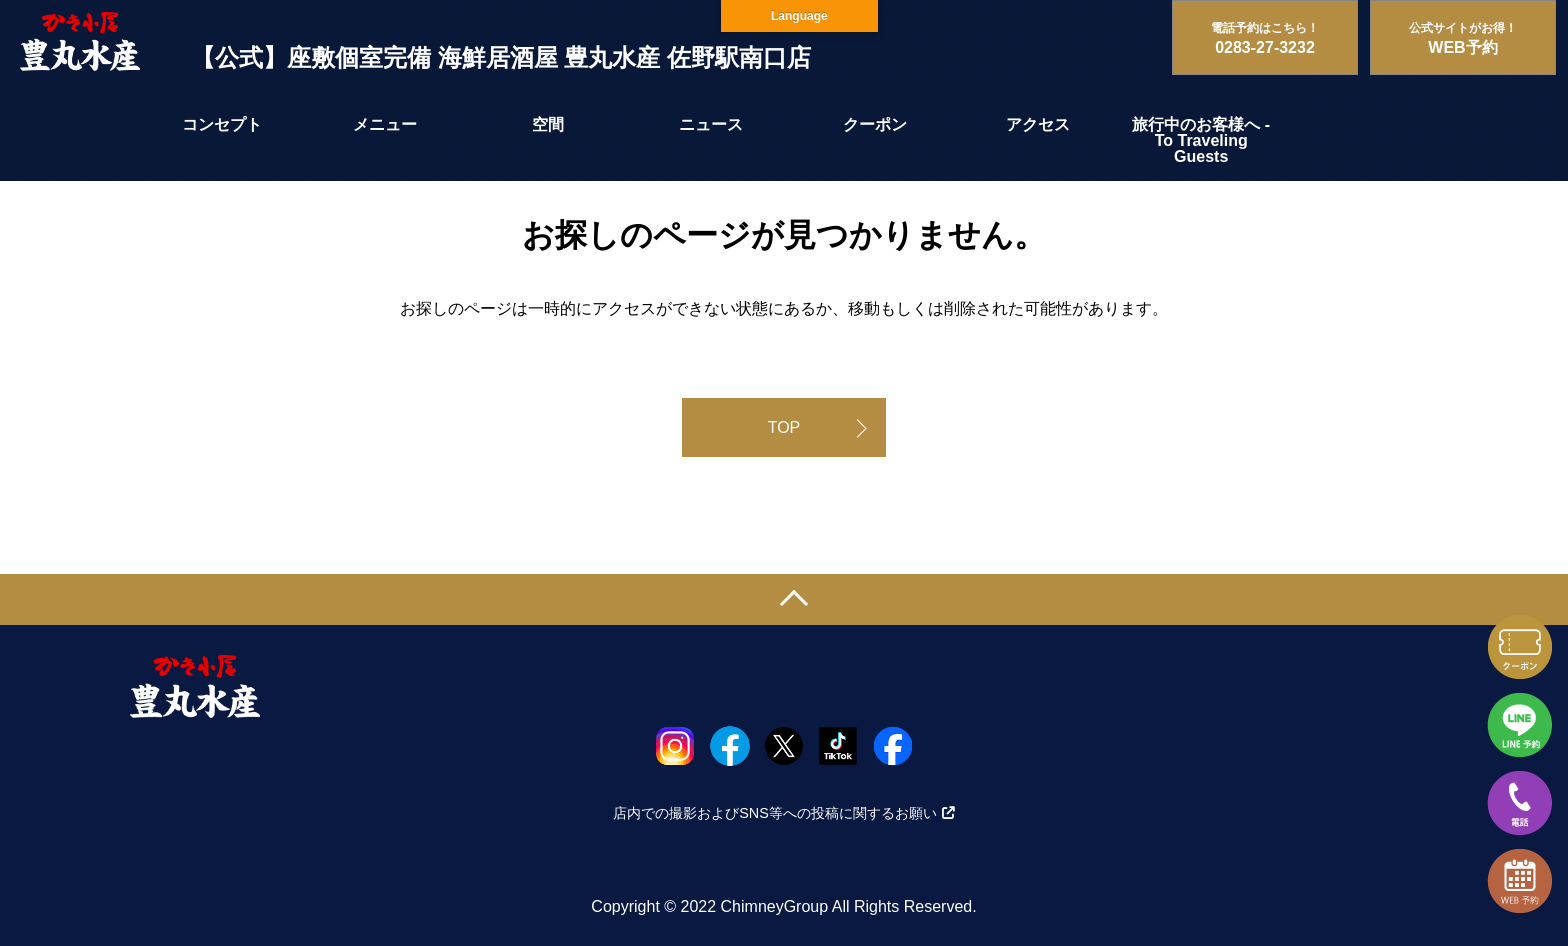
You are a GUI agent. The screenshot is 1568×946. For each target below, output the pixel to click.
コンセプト (222, 124)
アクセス (1038, 124)
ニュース (711, 124)
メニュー (385, 124)
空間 (548, 124)
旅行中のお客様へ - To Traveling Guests (1201, 140)
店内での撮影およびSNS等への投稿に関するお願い (784, 813)
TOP (784, 427)
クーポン (875, 124)
